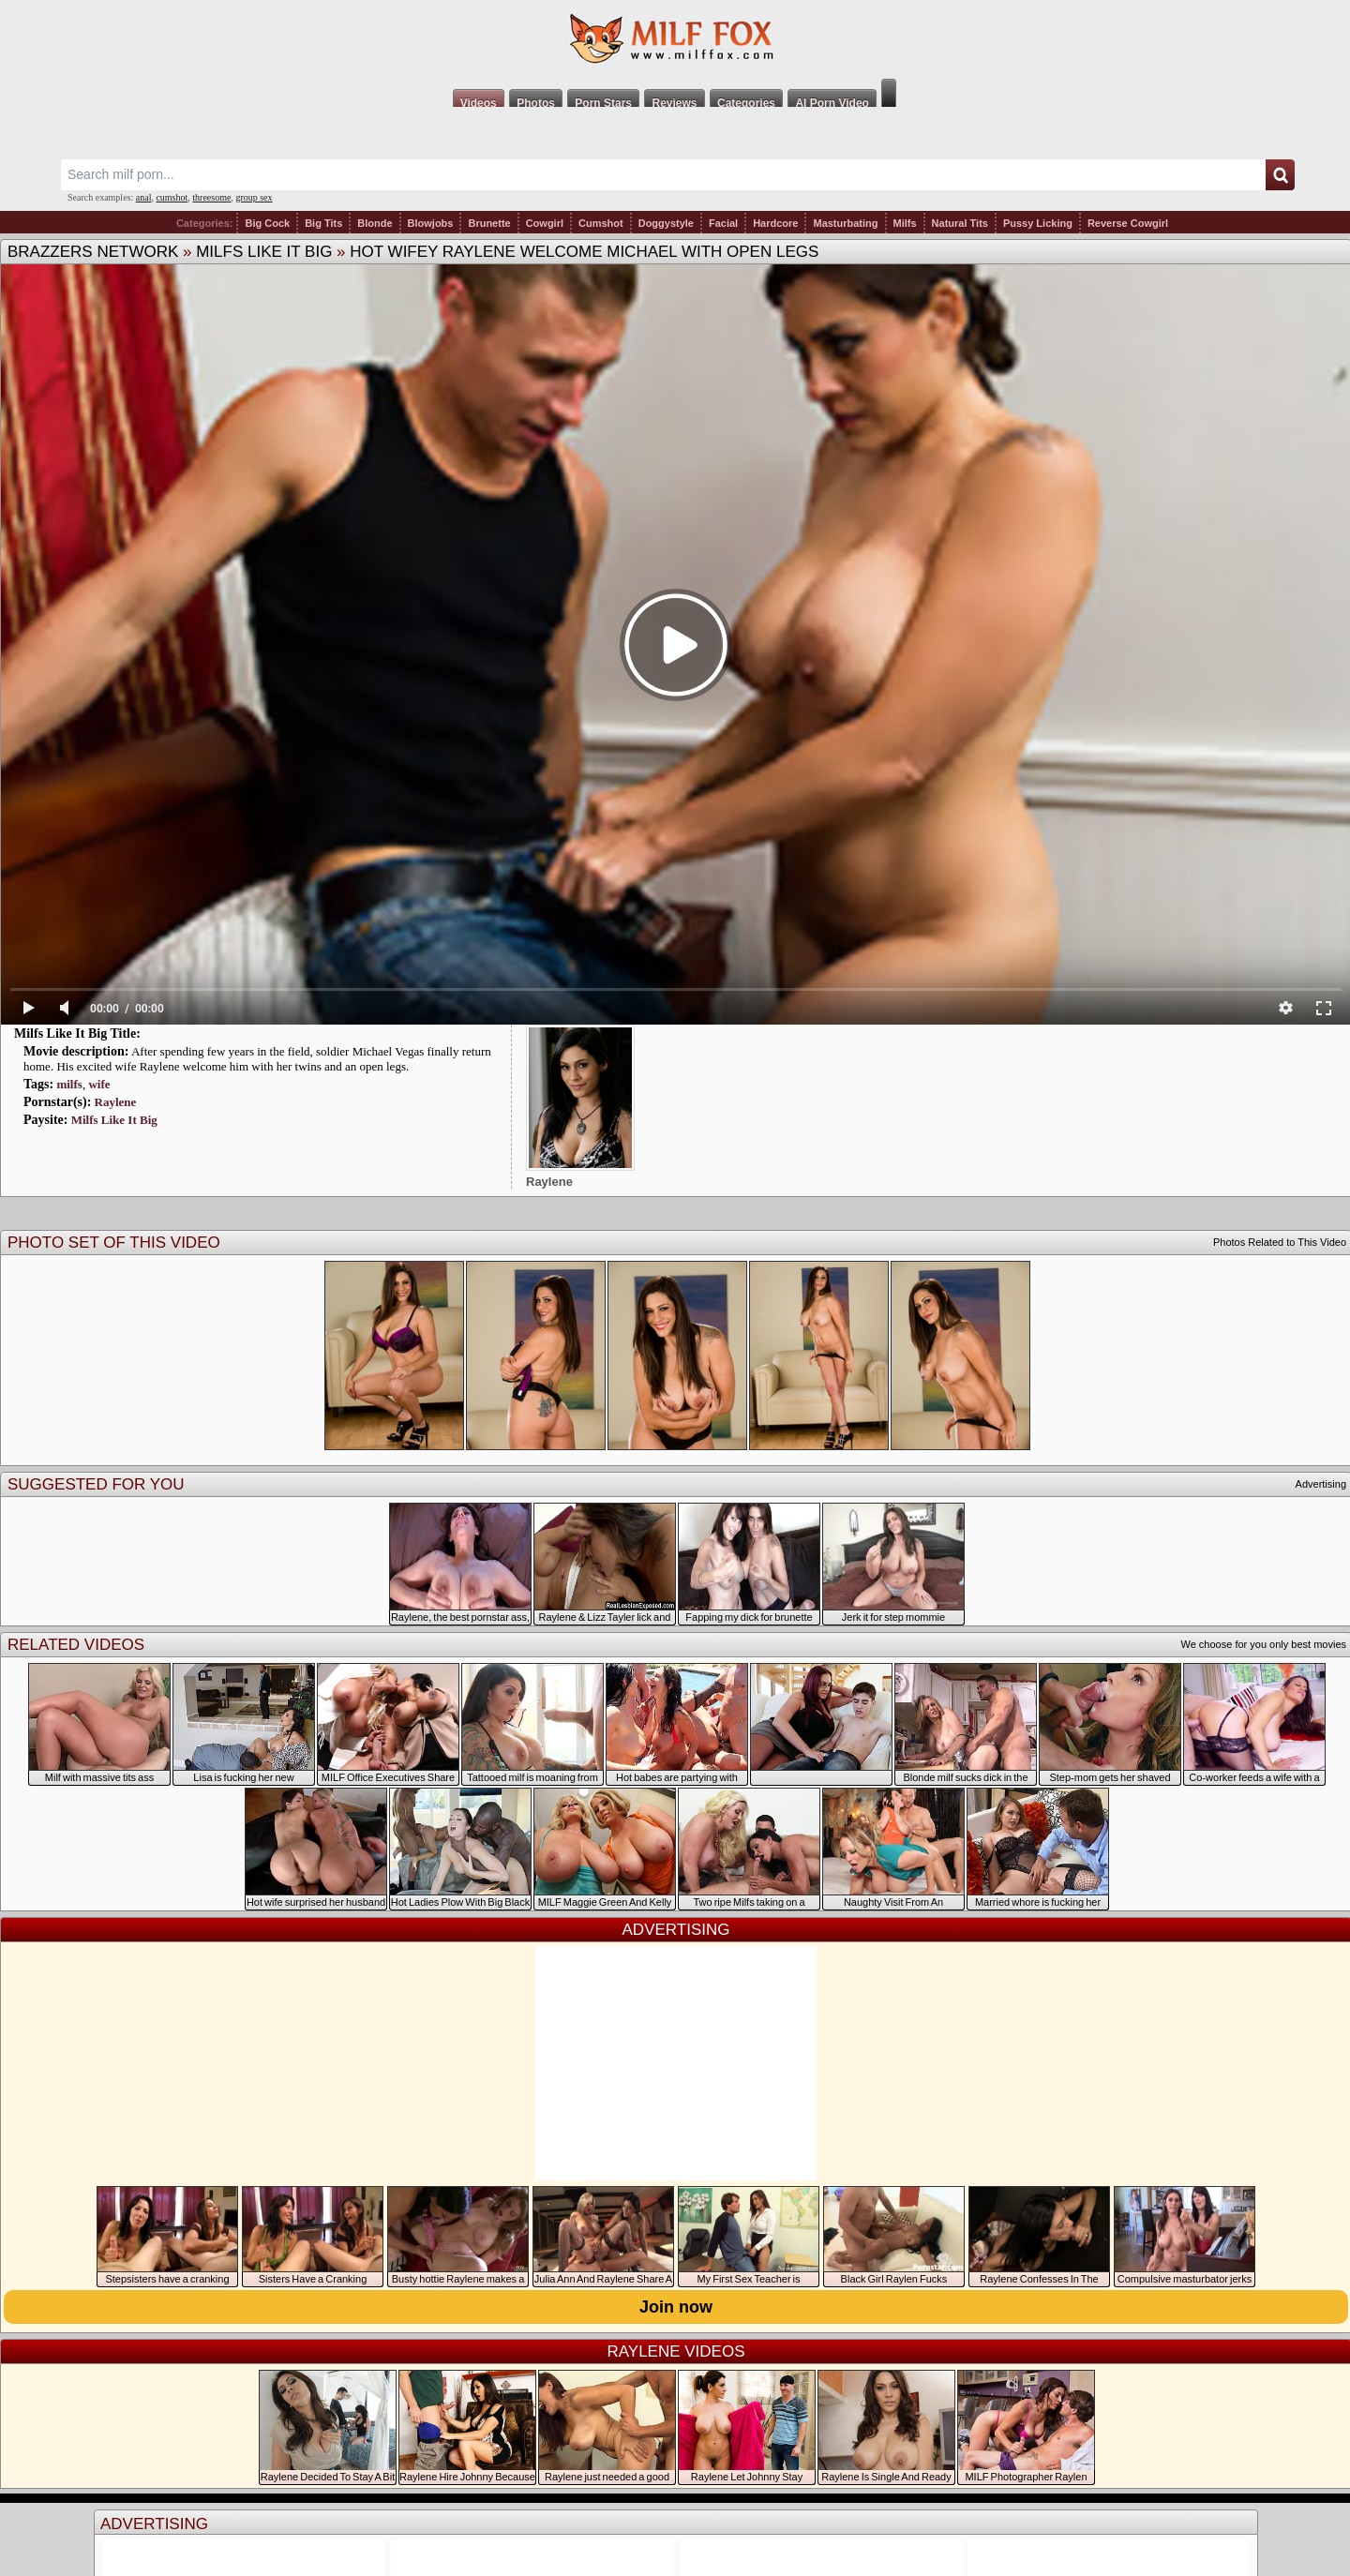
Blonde (374, 223)
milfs (69, 1084)
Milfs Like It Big (264, 252)
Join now (675, 2307)
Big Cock (267, 223)
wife (99, 1084)
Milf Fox (675, 39)
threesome (211, 197)
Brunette (489, 223)
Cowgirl (544, 223)
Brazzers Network (93, 252)
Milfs (905, 223)
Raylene (116, 1102)
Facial (723, 223)
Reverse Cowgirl (1128, 223)
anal (144, 197)
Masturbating (845, 223)
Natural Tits (960, 223)
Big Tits (323, 223)
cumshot (172, 197)
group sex (253, 197)
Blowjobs (431, 223)
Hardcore (775, 223)
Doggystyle (666, 223)
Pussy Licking (1037, 223)
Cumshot (600, 223)
